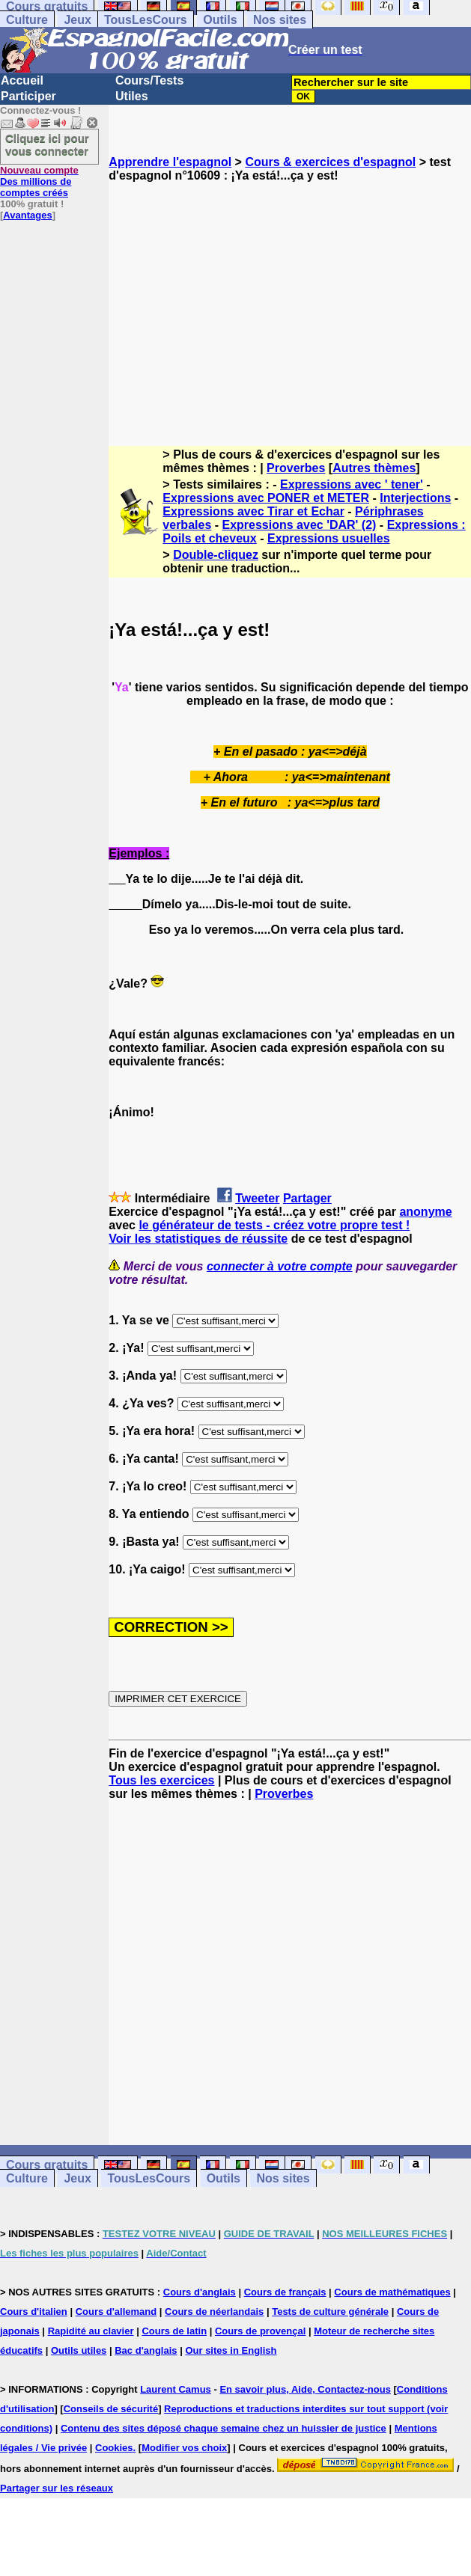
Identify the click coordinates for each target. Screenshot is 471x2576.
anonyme (425, 1211)
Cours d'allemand (116, 2311)
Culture (27, 19)
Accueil (22, 80)
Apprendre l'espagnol (170, 162)
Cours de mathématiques (392, 2292)
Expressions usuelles (328, 538)
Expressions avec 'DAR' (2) (299, 524)
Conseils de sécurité (111, 2408)
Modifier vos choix (184, 2447)
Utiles (131, 96)
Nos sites (279, 19)
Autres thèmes (374, 468)
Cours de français (285, 2292)
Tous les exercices (161, 1780)
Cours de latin (174, 2331)
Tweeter (257, 1198)
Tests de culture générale (330, 2311)
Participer (28, 96)
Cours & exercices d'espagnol (330, 162)
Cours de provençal (260, 2331)
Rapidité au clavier (91, 2331)
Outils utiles (78, 2350)
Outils (220, 19)
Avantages (27, 215)
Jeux (77, 19)
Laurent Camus (175, 2389)
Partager (307, 1198)
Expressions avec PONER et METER (265, 498)
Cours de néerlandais (214, 2311)
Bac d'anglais (146, 2350)
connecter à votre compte (280, 1266)
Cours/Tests (149, 80)
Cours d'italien (33, 2311)
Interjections (415, 498)
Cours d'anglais (199, 2292)
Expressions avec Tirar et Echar (253, 511)
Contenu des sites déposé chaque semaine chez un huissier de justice (223, 2428)
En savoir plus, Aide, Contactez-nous (305, 2389)
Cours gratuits (47, 2165)
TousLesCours (145, 19)
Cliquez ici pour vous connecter (47, 144)
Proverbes (296, 468)
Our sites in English (230, 2350)
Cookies (114, 2447)
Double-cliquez (215, 554)
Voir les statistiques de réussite (198, 1238)
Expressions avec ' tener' (351, 484)
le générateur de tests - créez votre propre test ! (274, 1225)
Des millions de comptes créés (39, 181)
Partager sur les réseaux (56, 2488)
